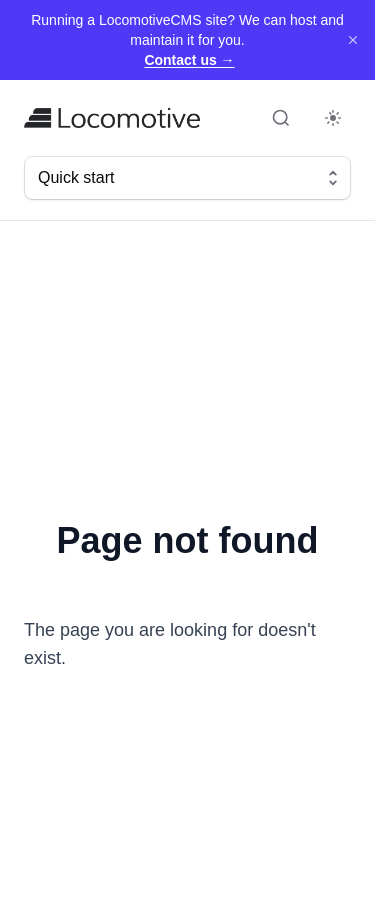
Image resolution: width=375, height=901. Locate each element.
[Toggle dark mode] (333, 118)
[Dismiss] (353, 40)
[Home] (112, 118)
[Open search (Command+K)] (281, 118)
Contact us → (189, 60)
